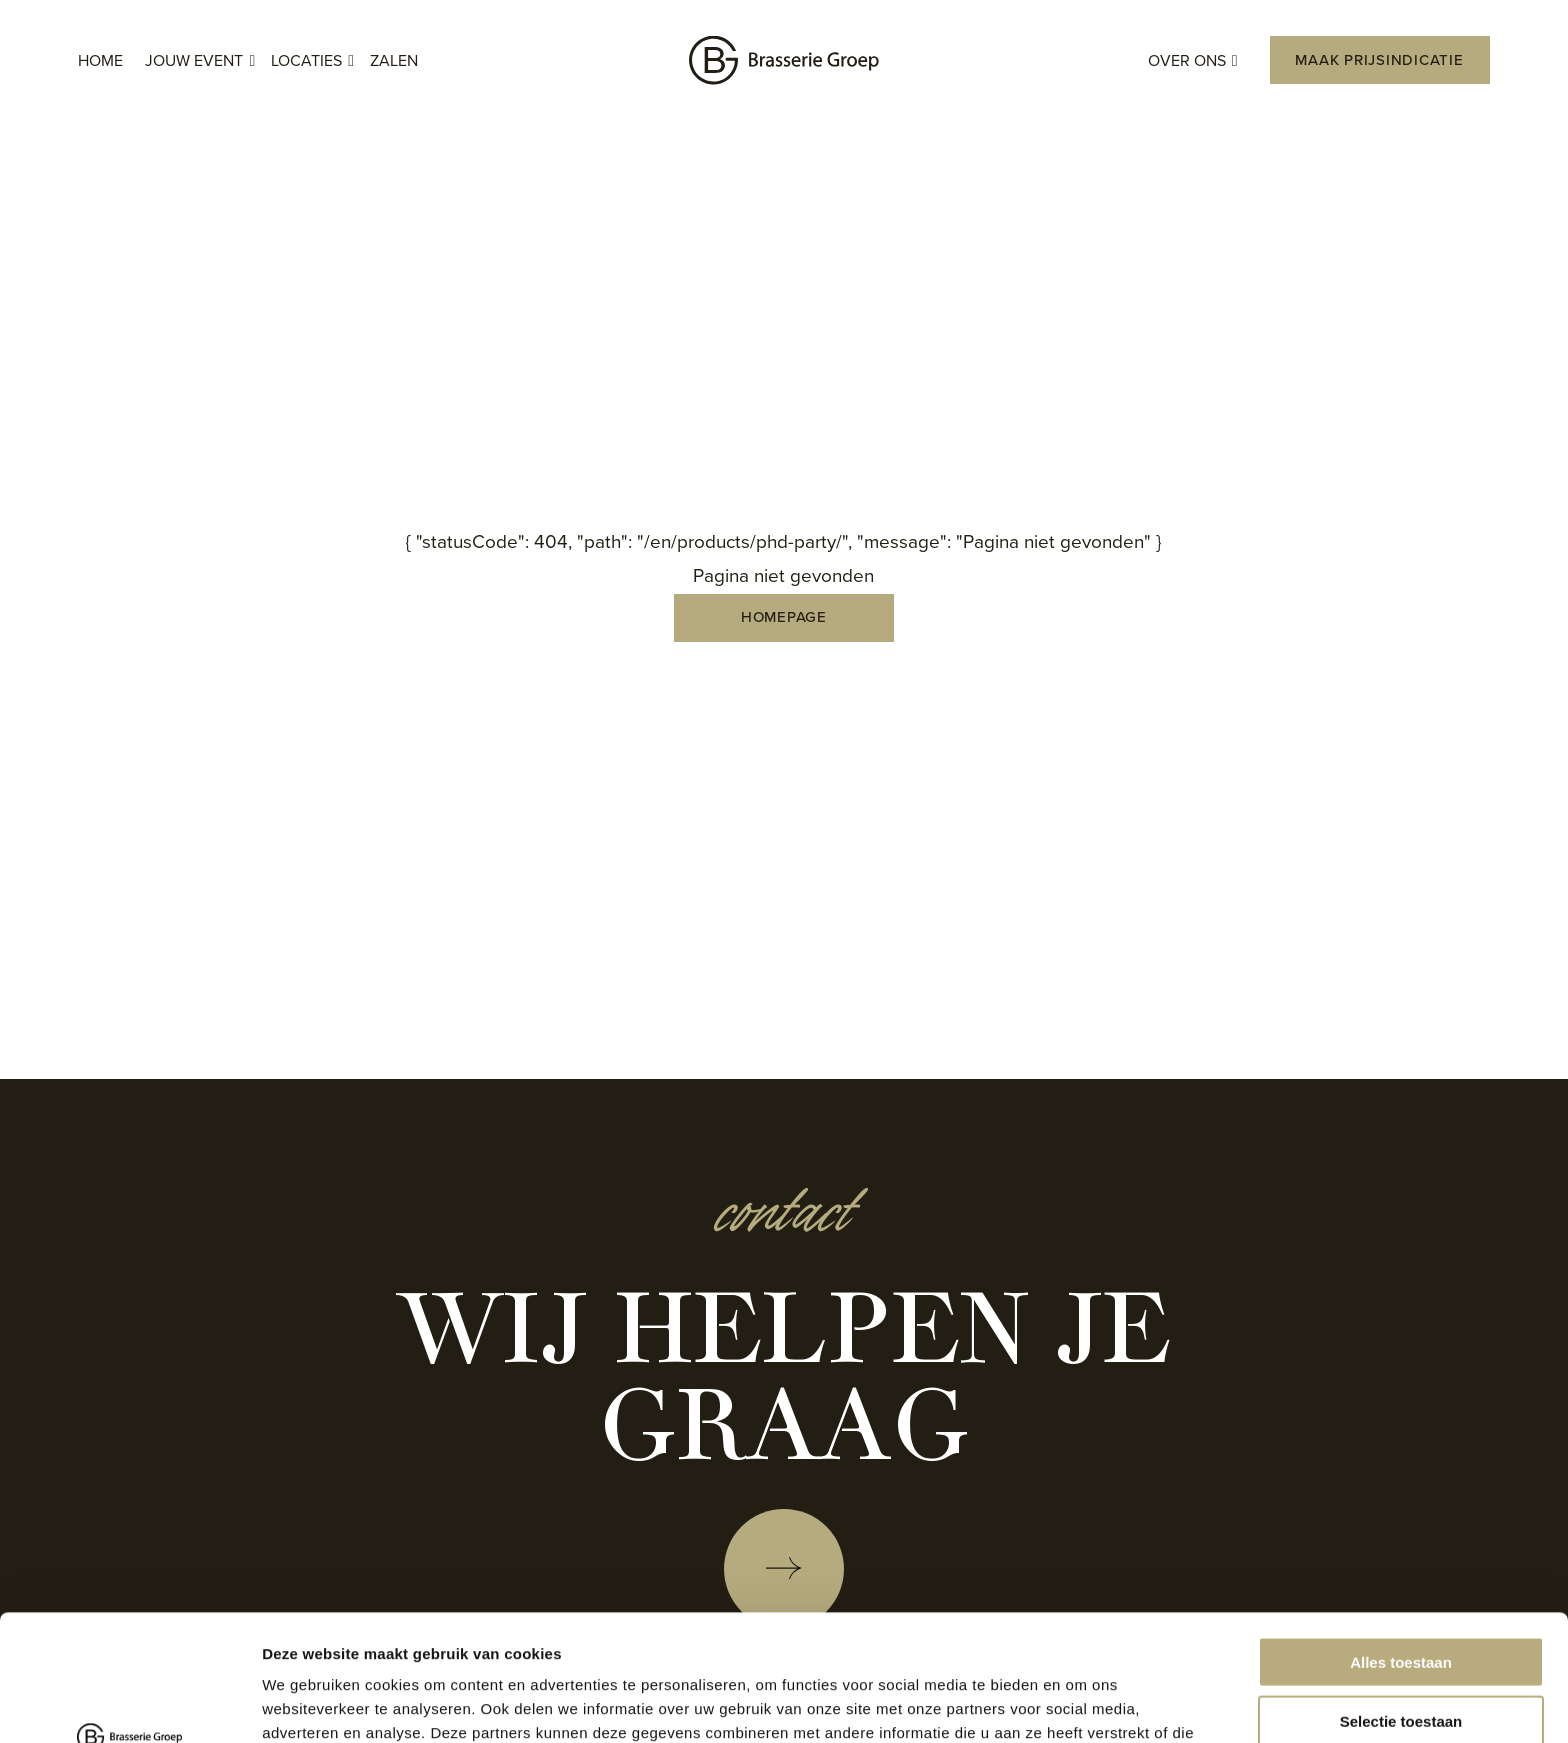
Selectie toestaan (1401, 1602)
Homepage (784, 617)
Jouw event (200, 61)
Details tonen (1080, 1703)
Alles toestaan (1401, 1543)
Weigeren (1400, 1660)
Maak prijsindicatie (1379, 60)
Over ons (1193, 61)
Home (100, 60)
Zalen (394, 60)
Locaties (312, 61)
